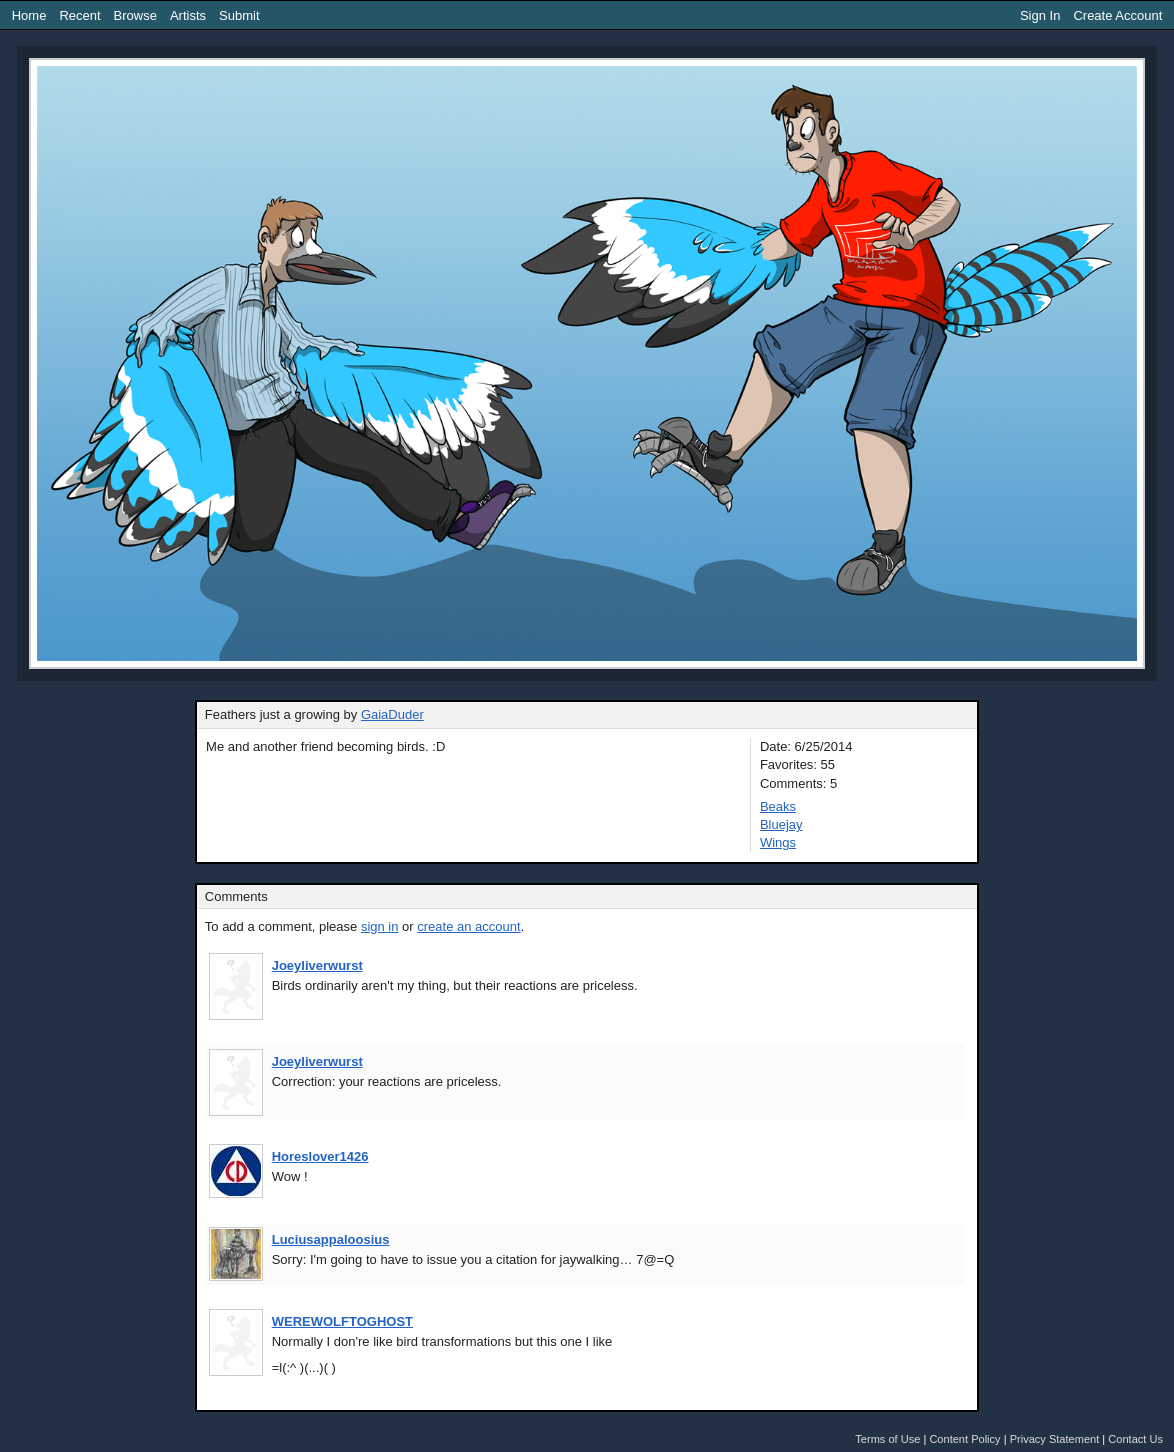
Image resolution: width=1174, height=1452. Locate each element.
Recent (79, 15)
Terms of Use (887, 1439)
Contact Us (1135, 1439)
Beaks (778, 806)
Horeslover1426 (320, 1156)
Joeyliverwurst (317, 965)
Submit (239, 15)
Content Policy (964, 1439)
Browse (135, 15)
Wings (778, 842)
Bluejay (781, 824)
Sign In (1040, 15)
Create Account (1117, 15)
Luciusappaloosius (331, 1239)
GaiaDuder (392, 714)
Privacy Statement (1055, 1439)
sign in (380, 926)
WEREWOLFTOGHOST (342, 1321)
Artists (188, 15)
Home (29, 15)
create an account (468, 926)
